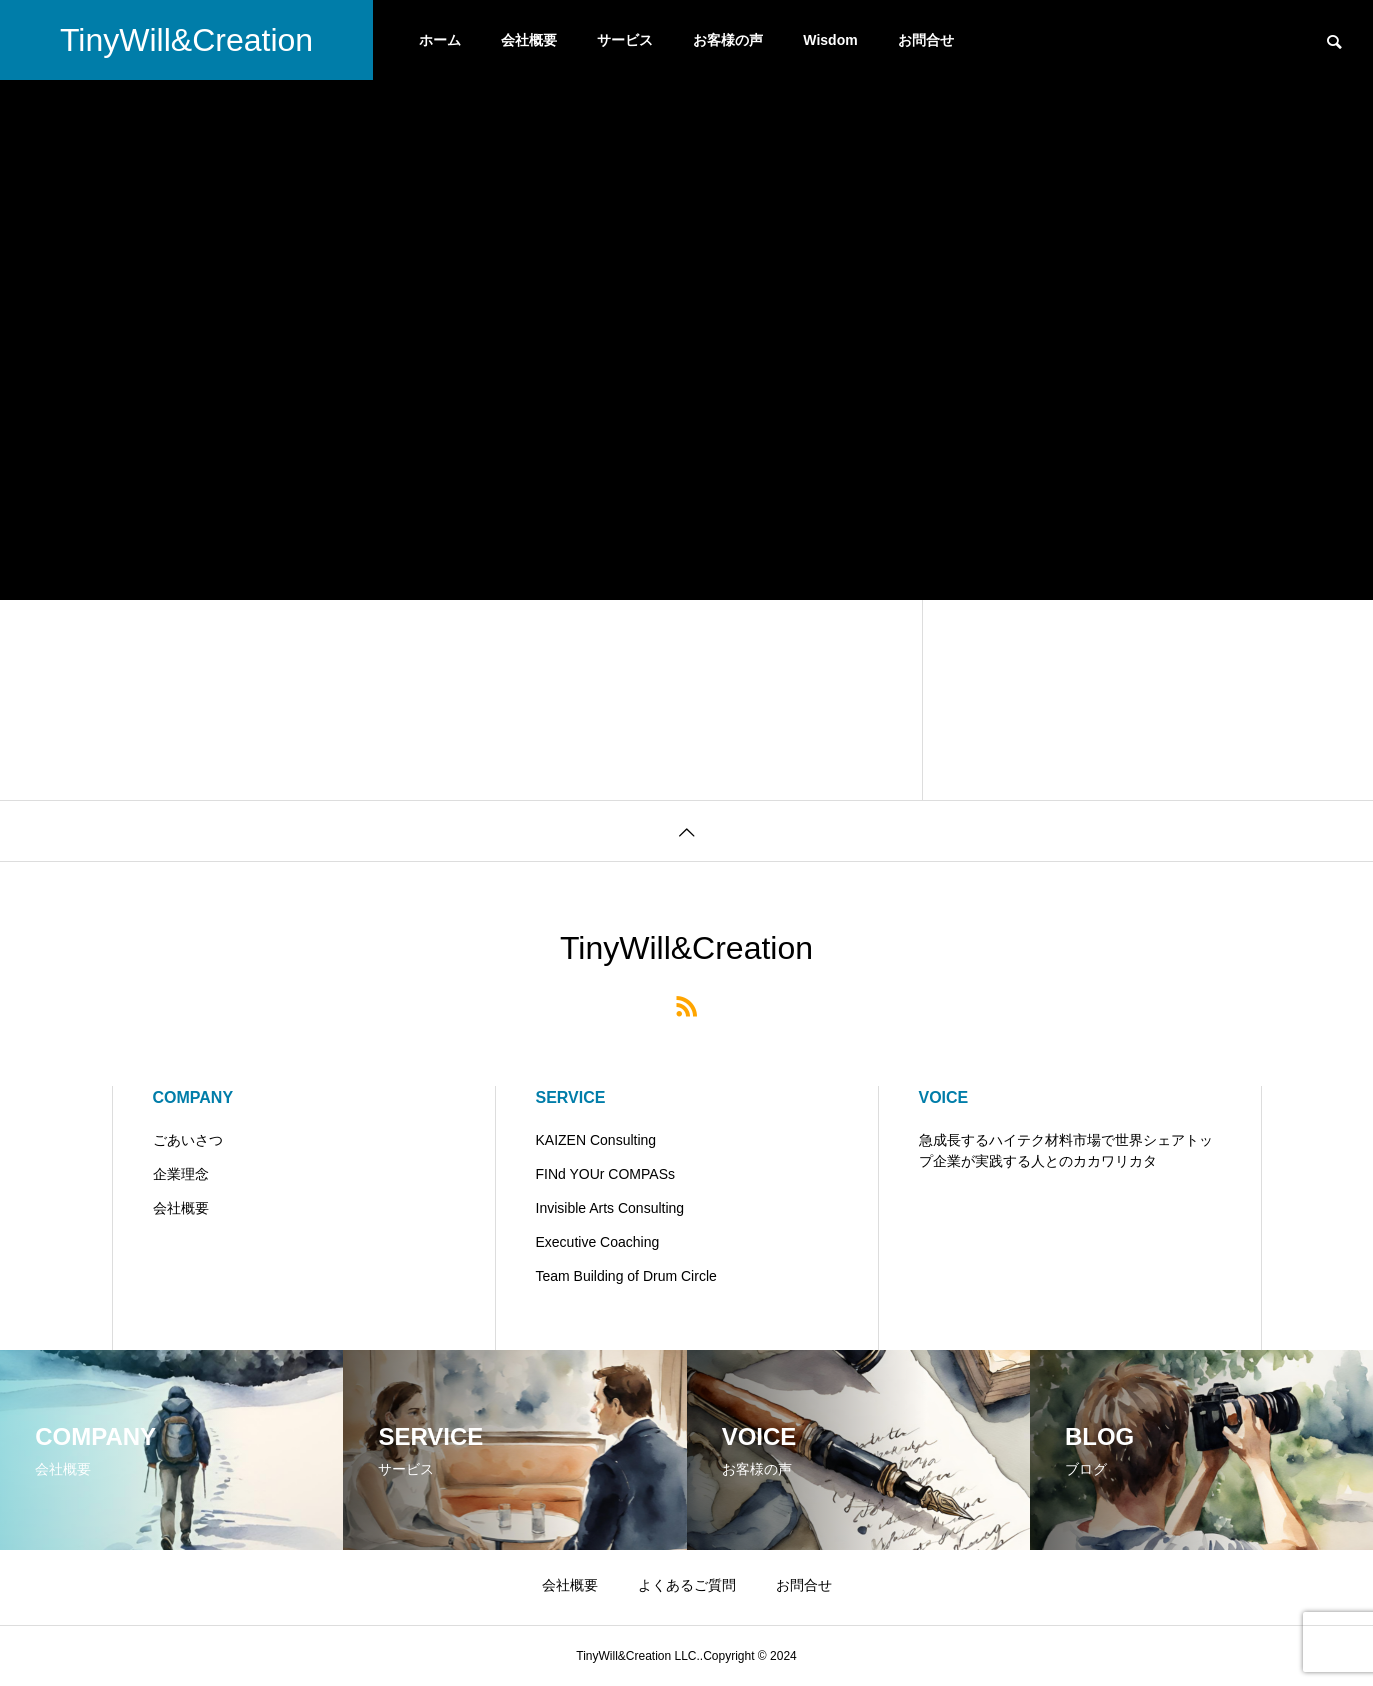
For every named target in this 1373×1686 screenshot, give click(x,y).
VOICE (944, 1097)
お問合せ (926, 40)
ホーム (440, 40)
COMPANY (193, 1097)
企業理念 (181, 1174)
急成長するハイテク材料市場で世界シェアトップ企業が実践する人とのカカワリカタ (1066, 1150)
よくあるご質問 (687, 1585)
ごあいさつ (188, 1140)
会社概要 (529, 40)
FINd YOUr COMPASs (606, 1174)
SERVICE (571, 1097)
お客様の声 (728, 40)
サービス (625, 40)
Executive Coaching (598, 1242)
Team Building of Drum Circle (626, 1276)
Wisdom (830, 40)
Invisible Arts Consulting (610, 1208)
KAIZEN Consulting (596, 1140)
